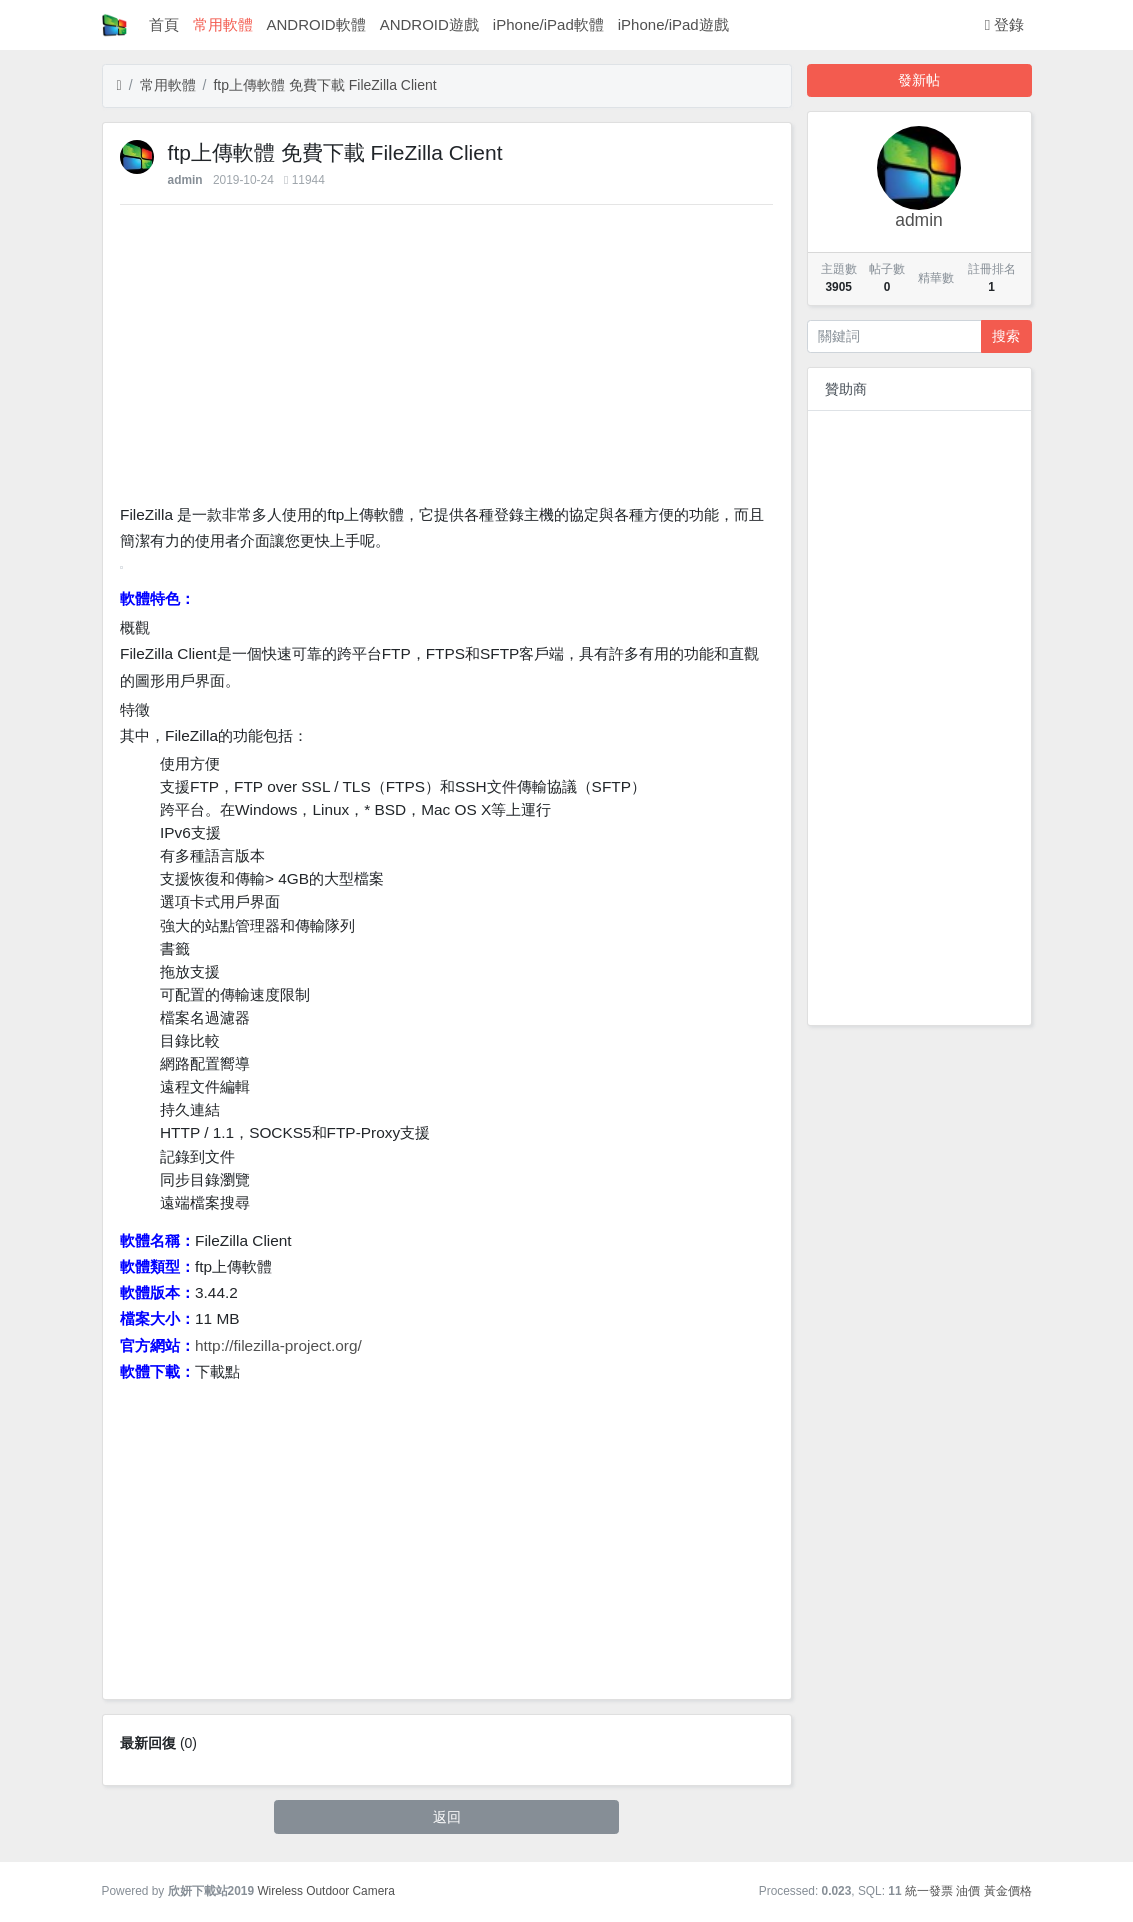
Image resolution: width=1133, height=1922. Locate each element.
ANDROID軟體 (316, 24)
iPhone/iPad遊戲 (673, 24)
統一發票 (929, 1891)
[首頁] (119, 85)
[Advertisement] (446, 359)
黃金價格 (1008, 1891)
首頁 (164, 24)
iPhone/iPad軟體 (548, 24)
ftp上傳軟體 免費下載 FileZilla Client (324, 85)
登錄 (1005, 24)
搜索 (1006, 336)
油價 (968, 1891)
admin (185, 180)
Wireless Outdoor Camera (325, 1891)
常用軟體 (223, 24)
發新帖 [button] (919, 80)
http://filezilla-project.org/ (278, 1345)
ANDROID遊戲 (429, 24)
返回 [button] (447, 1817)
